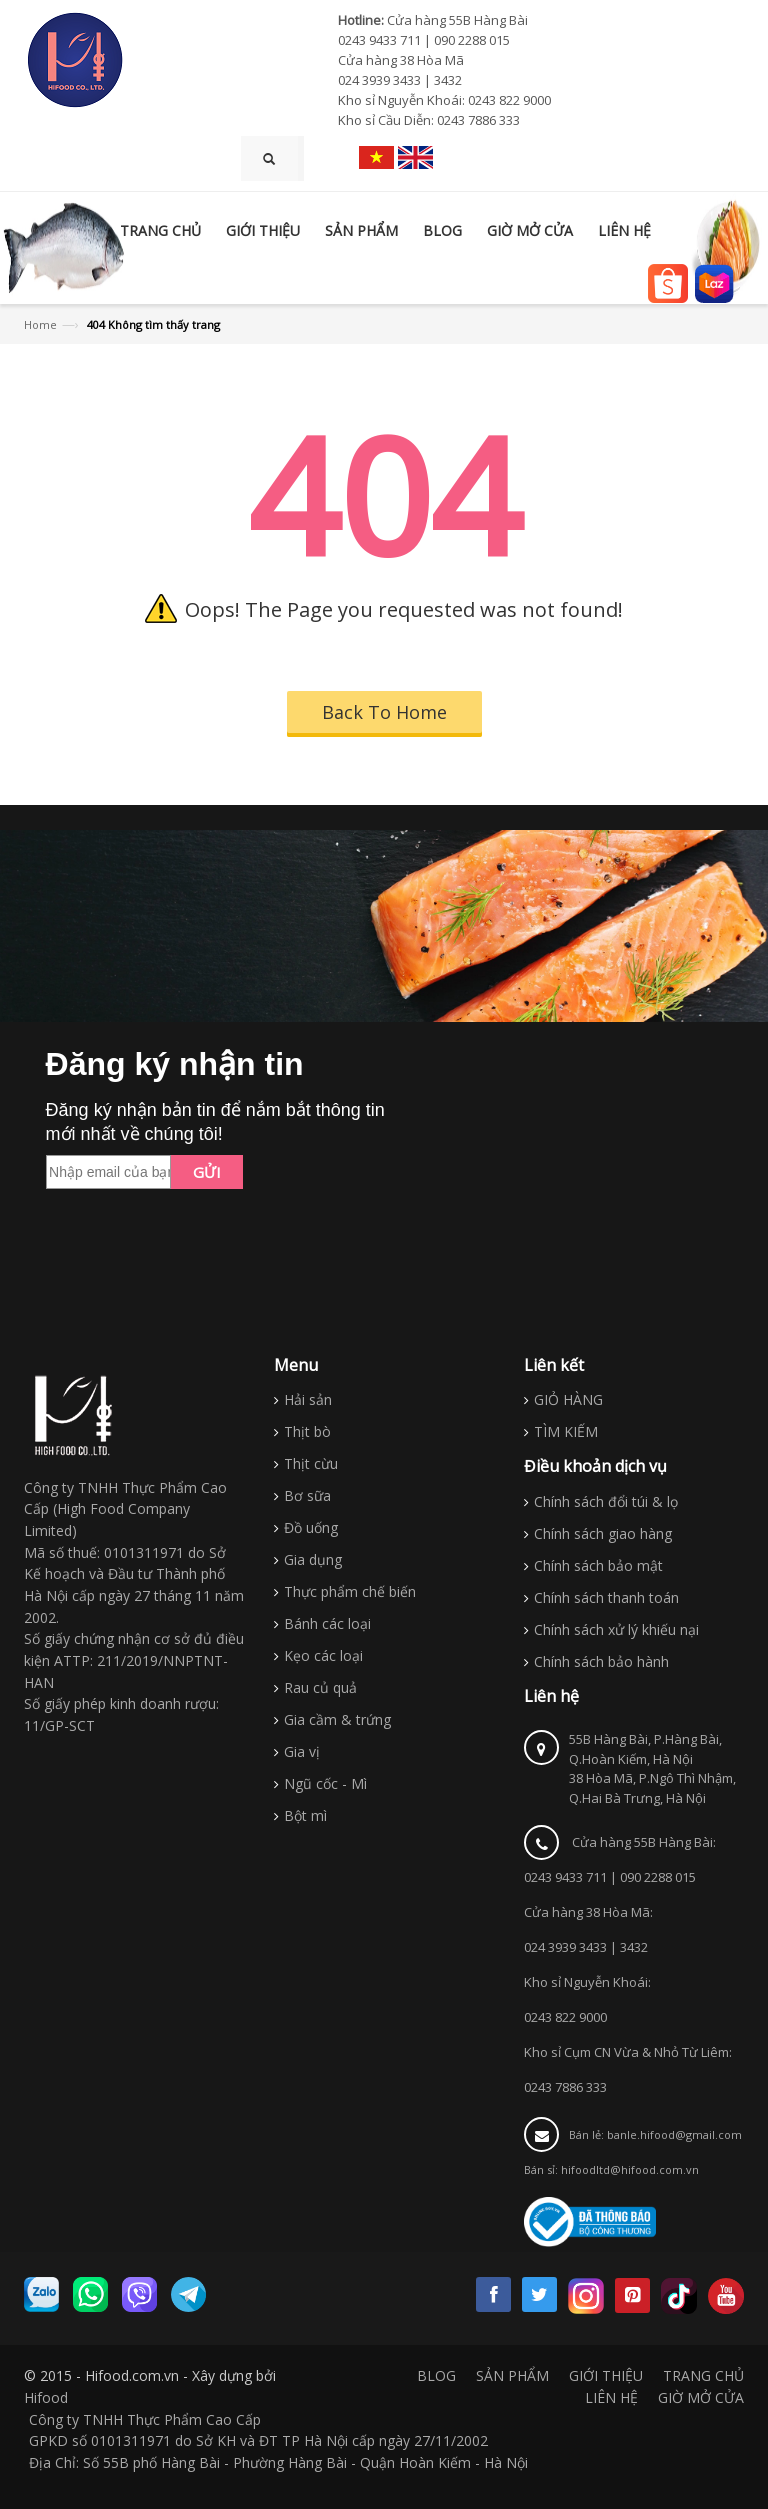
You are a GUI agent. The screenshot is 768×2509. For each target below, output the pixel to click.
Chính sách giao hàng (603, 1533)
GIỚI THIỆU (606, 2375)
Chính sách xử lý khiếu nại (616, 1629)
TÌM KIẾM (566, 1431)
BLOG (436, 2375)
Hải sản (308, 1399)
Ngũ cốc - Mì (325, 1783)
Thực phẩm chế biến (350, 1591)
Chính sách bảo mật (598, 1565)
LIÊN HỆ (611, 2397)
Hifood (46, 2397)
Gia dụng (313, 1559)
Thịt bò (307, 1431)
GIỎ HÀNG (568, 1399)
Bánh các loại (327, 1623)
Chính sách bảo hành (601, 1661)
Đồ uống (311, 1527)
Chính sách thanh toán (606, 1597)
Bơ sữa (307, 1495)
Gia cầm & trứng (337, 1719)
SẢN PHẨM (512, 2375)
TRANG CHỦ (703, 2375)
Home (40, 324)
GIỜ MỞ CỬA (701, 2397)
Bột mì (305, 1815)
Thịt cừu (311, 1463)
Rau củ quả (320, 1687)
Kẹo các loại (323, 1655)
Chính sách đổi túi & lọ (606, 1501)
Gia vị (302, 1751)
